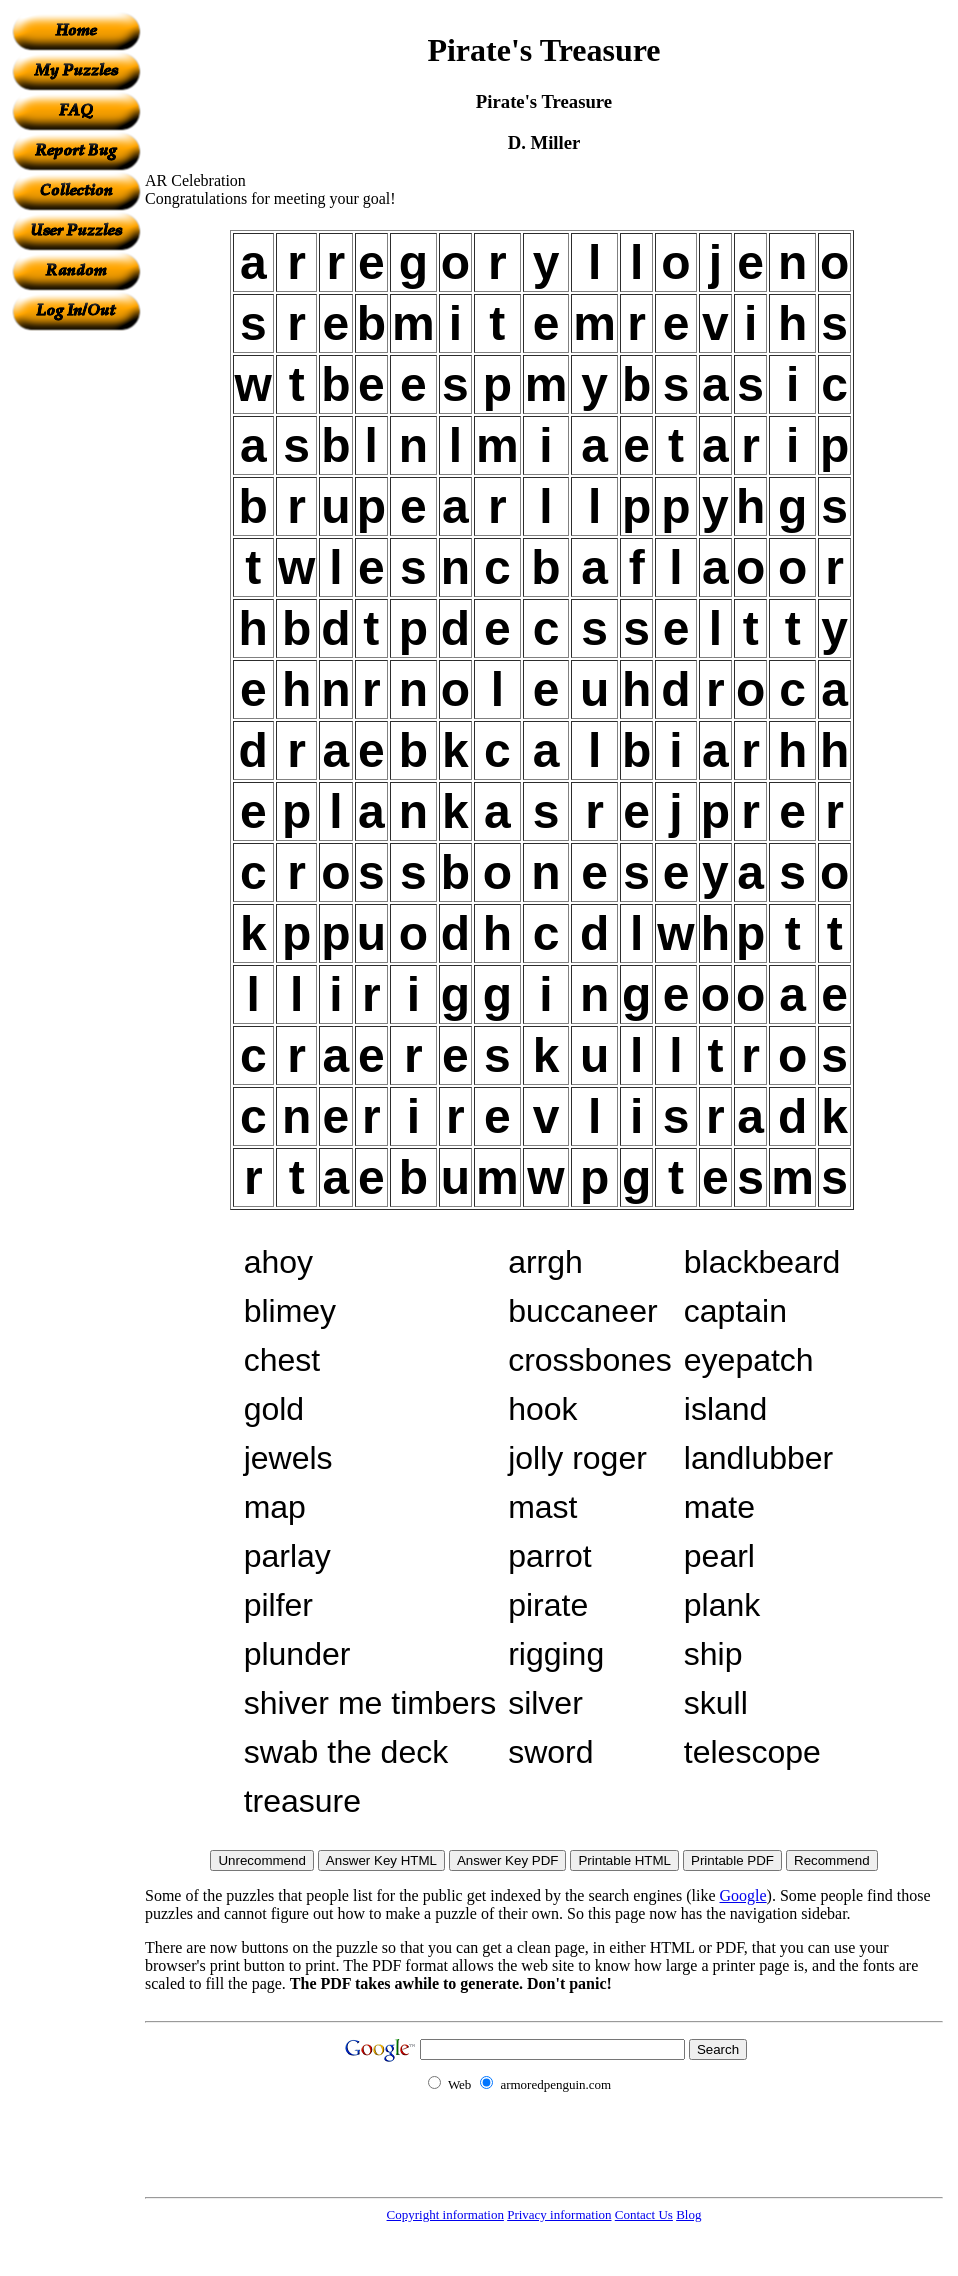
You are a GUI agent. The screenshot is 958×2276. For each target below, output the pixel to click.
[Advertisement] (76, 631)
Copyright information (445, 2214)
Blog (688, 2214)
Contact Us (644, 2214)
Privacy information (559, 2214)
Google (743, 1895)
